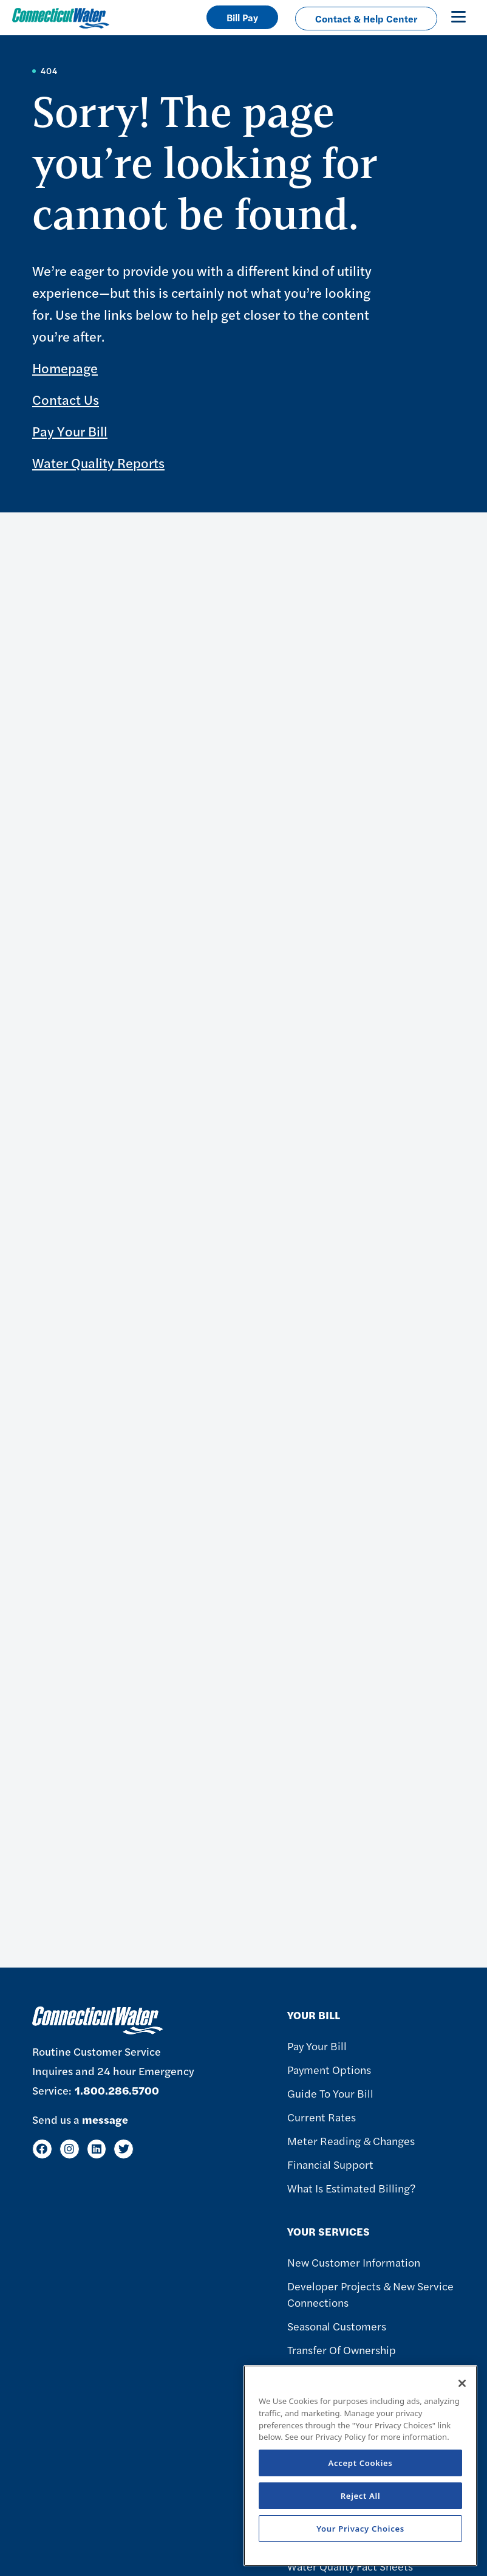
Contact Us (65, 399)
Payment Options (329, 2069)
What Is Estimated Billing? (351, 2187)
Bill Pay (242, 17)
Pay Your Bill (69, 431)
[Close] (462, 2383)
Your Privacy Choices (360, 2528)
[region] (360, 2465)
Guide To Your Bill (330, 2093)
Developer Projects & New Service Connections (370, 2294)
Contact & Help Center (366, 19)
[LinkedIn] (97, 2149)
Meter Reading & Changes (351, 2140)
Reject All (361, 2495)
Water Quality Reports (98, 462)
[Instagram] (70, 2149)
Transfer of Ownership (341, 2349)
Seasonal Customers (336, 2325)
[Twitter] (124, 2149)
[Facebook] (42, 2149)
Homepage (65, 367)
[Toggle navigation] (458, 16)
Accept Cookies (361, 2462)
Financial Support (330, 2164)
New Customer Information (353, 2262)
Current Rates (321, 2116)
